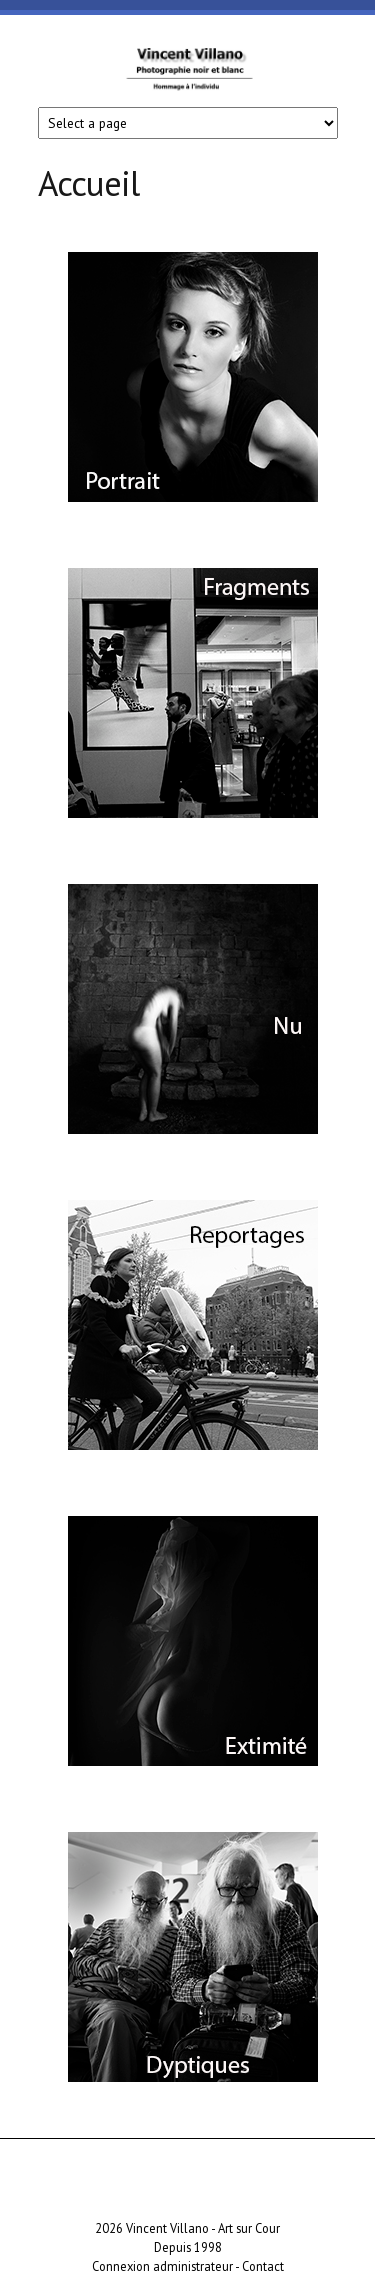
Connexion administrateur (162, 2266)
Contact (263, 2266)
